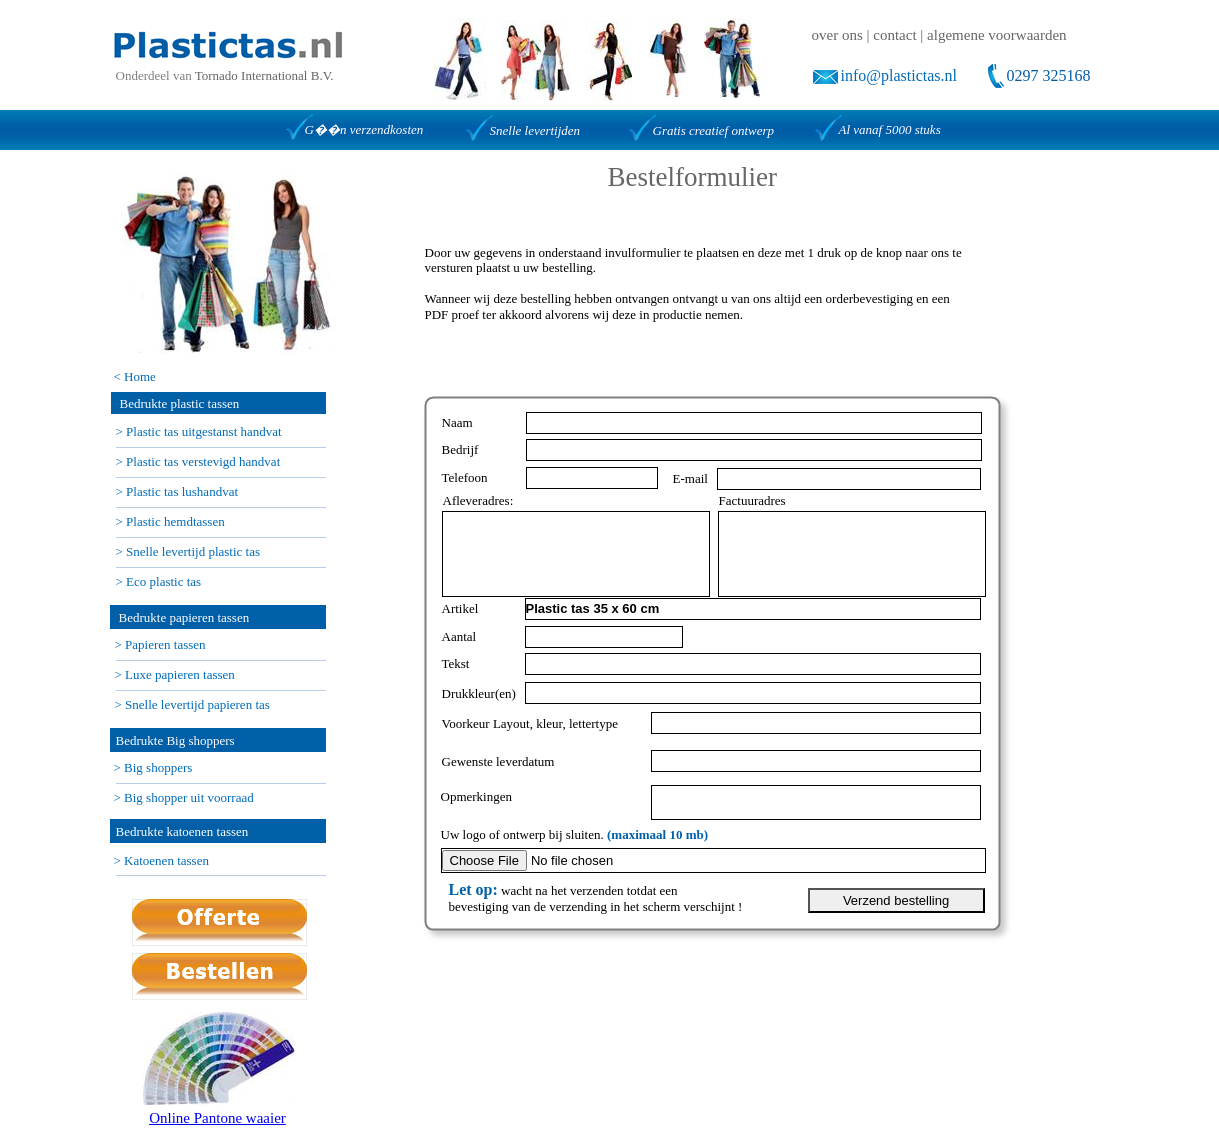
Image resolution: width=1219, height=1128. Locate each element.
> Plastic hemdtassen (170, 521)
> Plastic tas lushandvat (177, 491)
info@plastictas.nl (899, 75)
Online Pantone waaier (217, 1118)
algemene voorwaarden (997, 35)
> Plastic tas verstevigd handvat (198, 461)
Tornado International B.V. (264, 75)
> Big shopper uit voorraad (184, 797)
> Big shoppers (153, 767)
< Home (135, 376)
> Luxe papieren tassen (175, 674)
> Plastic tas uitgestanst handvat (199, 431)
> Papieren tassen (160, 644)
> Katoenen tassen (161, 860)
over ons (837, 35)
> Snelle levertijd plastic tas (188, 551)
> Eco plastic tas (159, 581)
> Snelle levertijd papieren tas (192, 704)
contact (894, 35)
